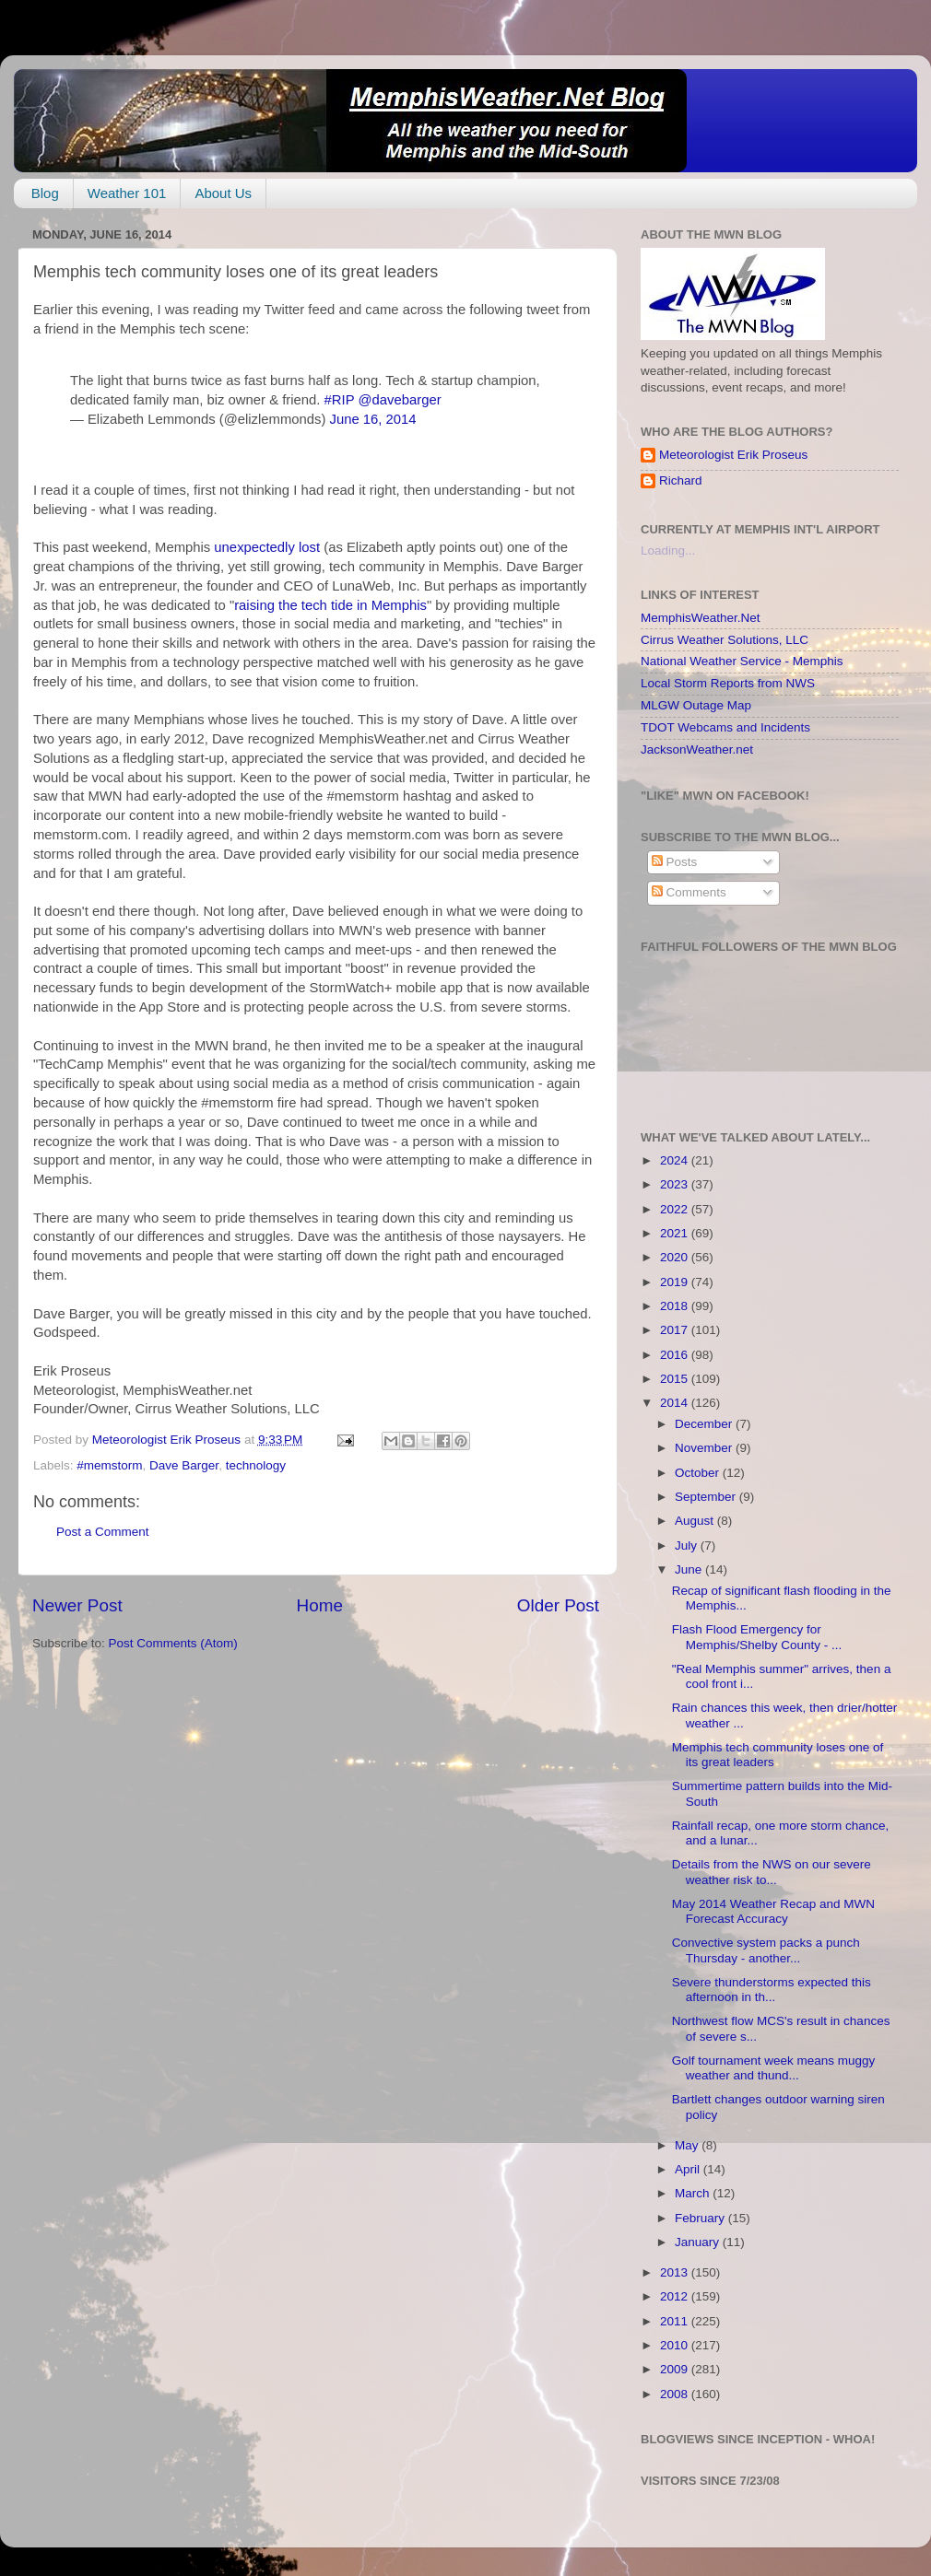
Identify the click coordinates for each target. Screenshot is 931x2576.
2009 (675, 2369)
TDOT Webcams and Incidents (725, 727)
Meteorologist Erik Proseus (733, 455)
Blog (45, 193)
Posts (675, 862)
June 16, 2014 (373, 419)
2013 (675, 2272)
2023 (675, 1184)
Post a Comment (102, 1532)
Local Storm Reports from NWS (728, 683)
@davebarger (399, 399)
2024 (675, 1160)
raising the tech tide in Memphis (330, 605)
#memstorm (109, 1465)
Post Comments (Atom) (173, 1643)
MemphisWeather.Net (700, 618)
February (701, 2218)
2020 (675, 1257)
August (696, 1521)
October (699, 1473)
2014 (675, 1403)
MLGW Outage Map (696, 705)
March (694, 2193)
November (705, 1448)
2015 (675, 1379)
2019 (675, 1282)
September (707, 1497)
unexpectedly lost (267, 547)
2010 (675, 2345)
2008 (675, 2394)
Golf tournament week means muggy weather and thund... (774, 2068)
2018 (675, 1306)
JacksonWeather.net (697, 749)
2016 (675, 1355)
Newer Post (77, 1605)
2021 (675, 1233)
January (699, 2242)
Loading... (668, 550)
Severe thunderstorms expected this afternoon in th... (771, 1989)
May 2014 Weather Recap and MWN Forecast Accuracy (773, 1911)
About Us (223, 193)
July (688, 1545)
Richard (680, 480)
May (688, 2145)
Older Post (558, 1605)
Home (320, 1605)
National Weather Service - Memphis (742, 661)
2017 (675, 1330)
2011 (675, 2321)
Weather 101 (127, 193)
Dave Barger (183, 1465)
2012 (675, 2296)
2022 (675, 1209)
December (705, 1424)
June (690, 1569)
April (689, 2169)
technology (256, 1465)
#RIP (339, 399)
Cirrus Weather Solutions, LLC (724, 640)
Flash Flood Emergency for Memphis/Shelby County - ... (757, 1636)
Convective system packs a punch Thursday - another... (766, 1950)
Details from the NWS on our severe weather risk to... (771, 1871)
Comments (689, 892)
